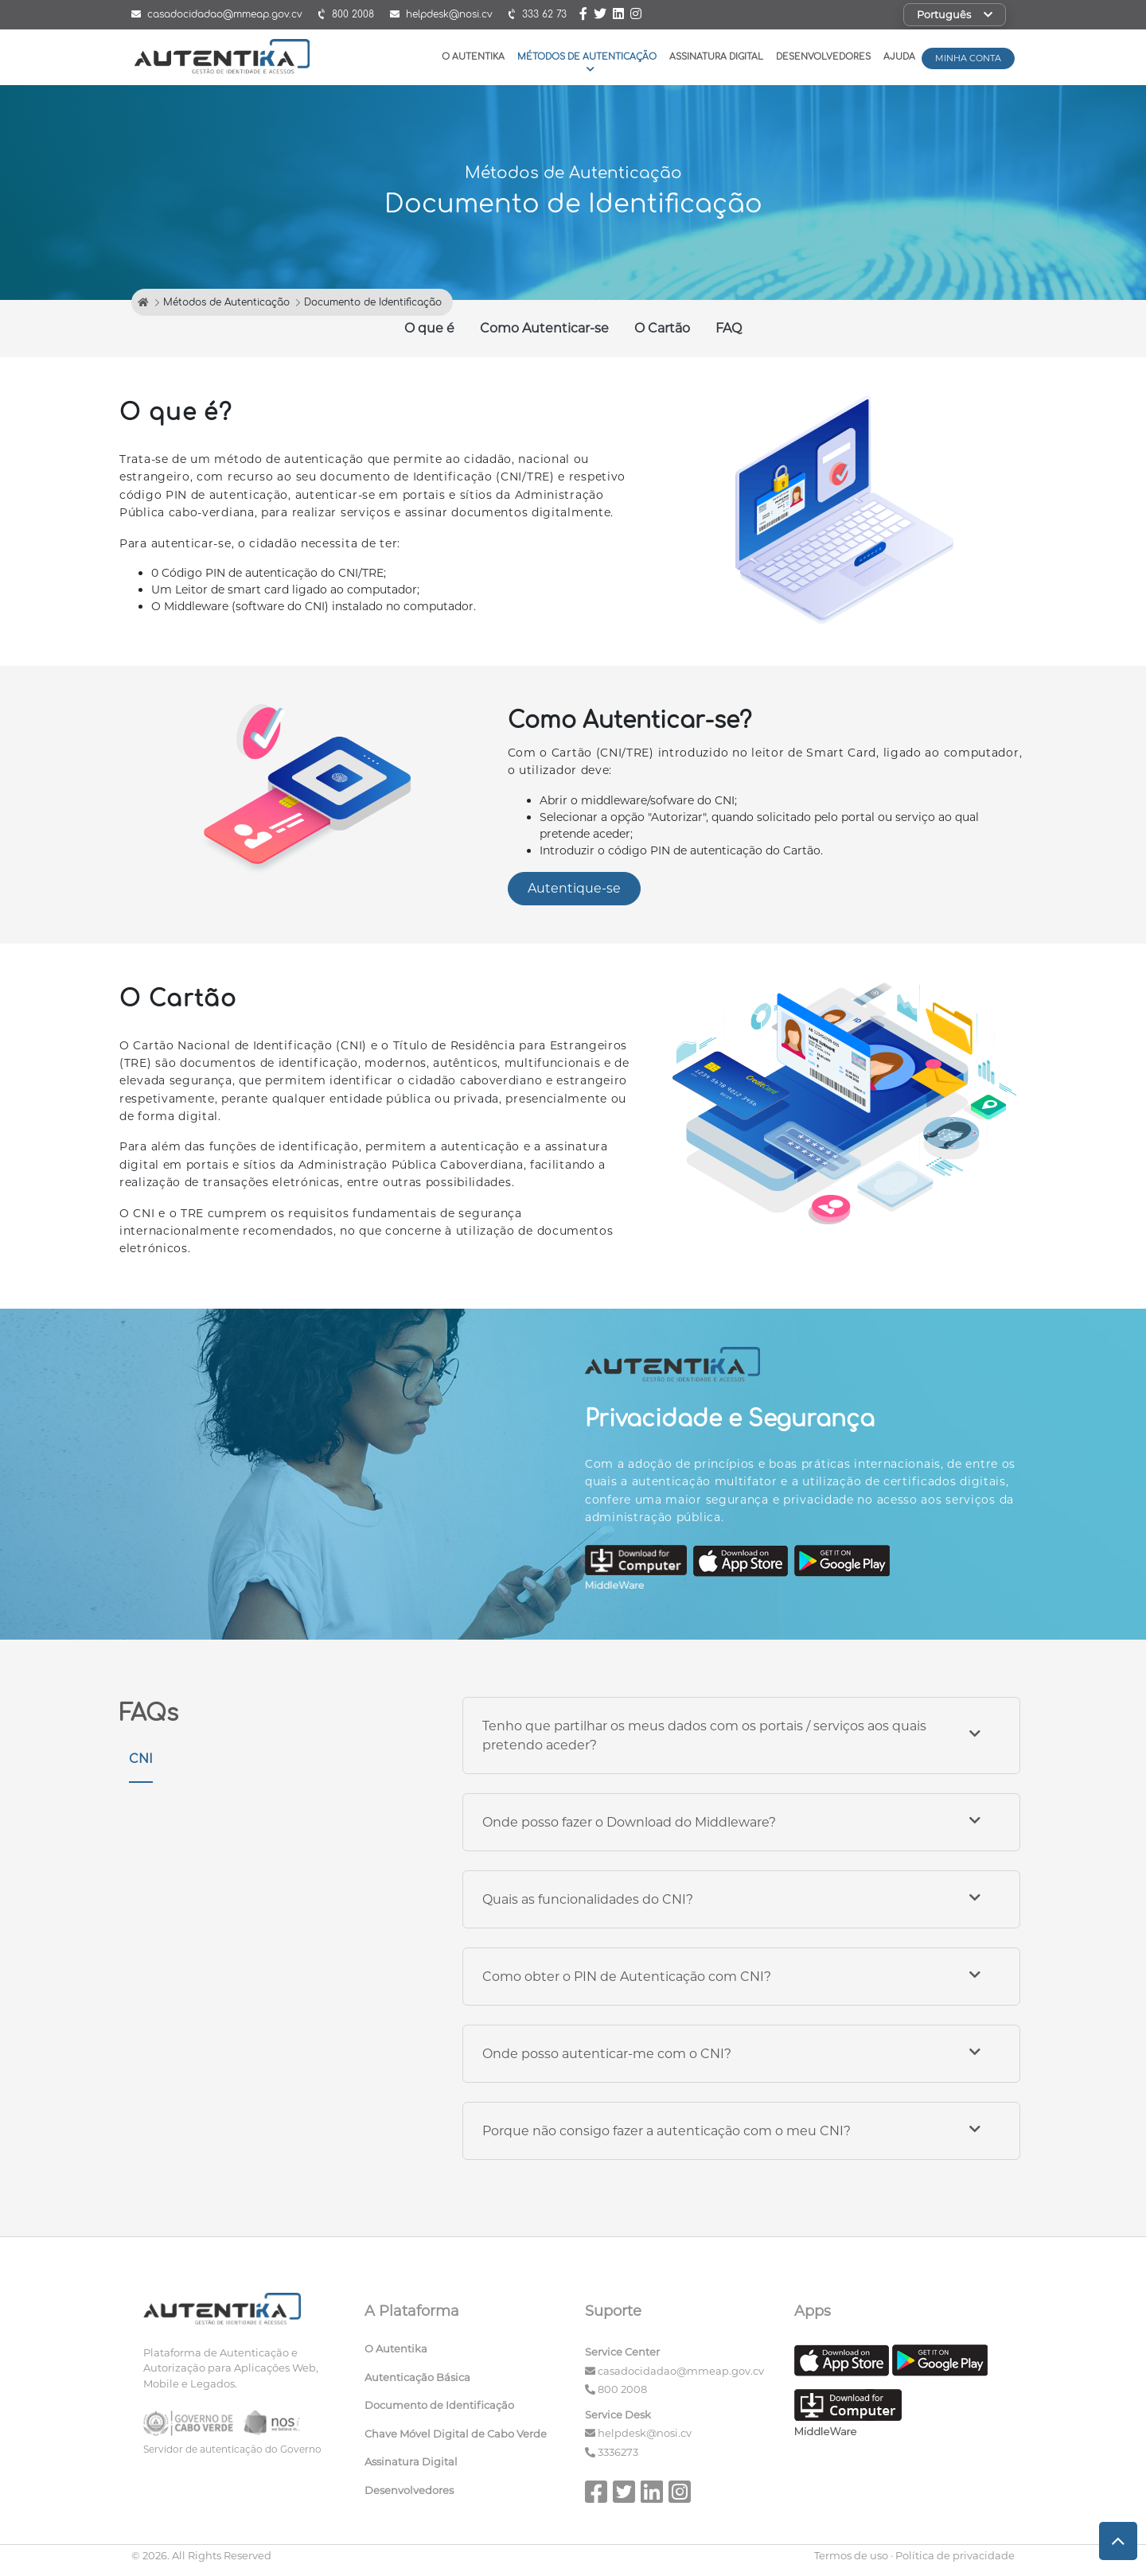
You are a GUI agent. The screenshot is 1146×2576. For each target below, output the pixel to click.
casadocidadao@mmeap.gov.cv (681, 2370)
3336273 (618, 2452)
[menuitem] (463, 2352)
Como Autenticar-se (544, 328)
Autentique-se (574, 888)
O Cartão (662, 328)
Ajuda (899, 57)
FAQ (728, 328)
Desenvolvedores (823, 57)
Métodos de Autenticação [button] (587, 62)
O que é (429, 328)
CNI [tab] (141, 1758)
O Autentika (473, 57)
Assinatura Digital (716, 57)
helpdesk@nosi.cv (645, 2432)
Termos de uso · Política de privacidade (914, 2555)
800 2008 (622, 2389)
